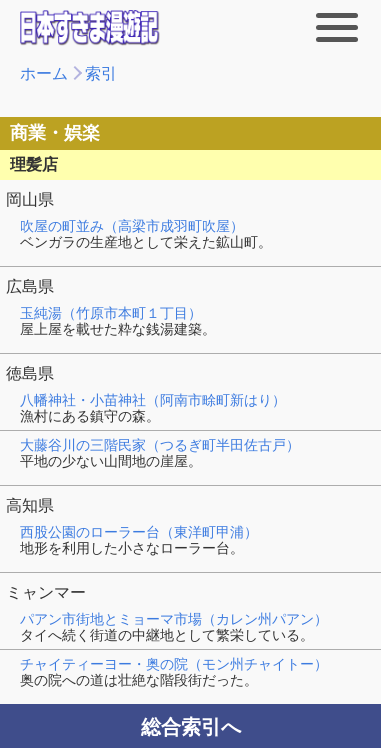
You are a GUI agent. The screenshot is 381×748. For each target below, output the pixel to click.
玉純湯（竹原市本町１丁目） (111, 313)
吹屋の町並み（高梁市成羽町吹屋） (132, 226)
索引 (101, 73)
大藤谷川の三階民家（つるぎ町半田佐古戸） (160, 445)
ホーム (44, 73)
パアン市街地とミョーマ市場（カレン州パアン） (174, 619)
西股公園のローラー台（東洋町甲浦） (139, 532)
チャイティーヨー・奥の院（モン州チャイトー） (174, 664)
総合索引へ (191, 727)
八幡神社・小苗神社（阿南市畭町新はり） (153, 400)
